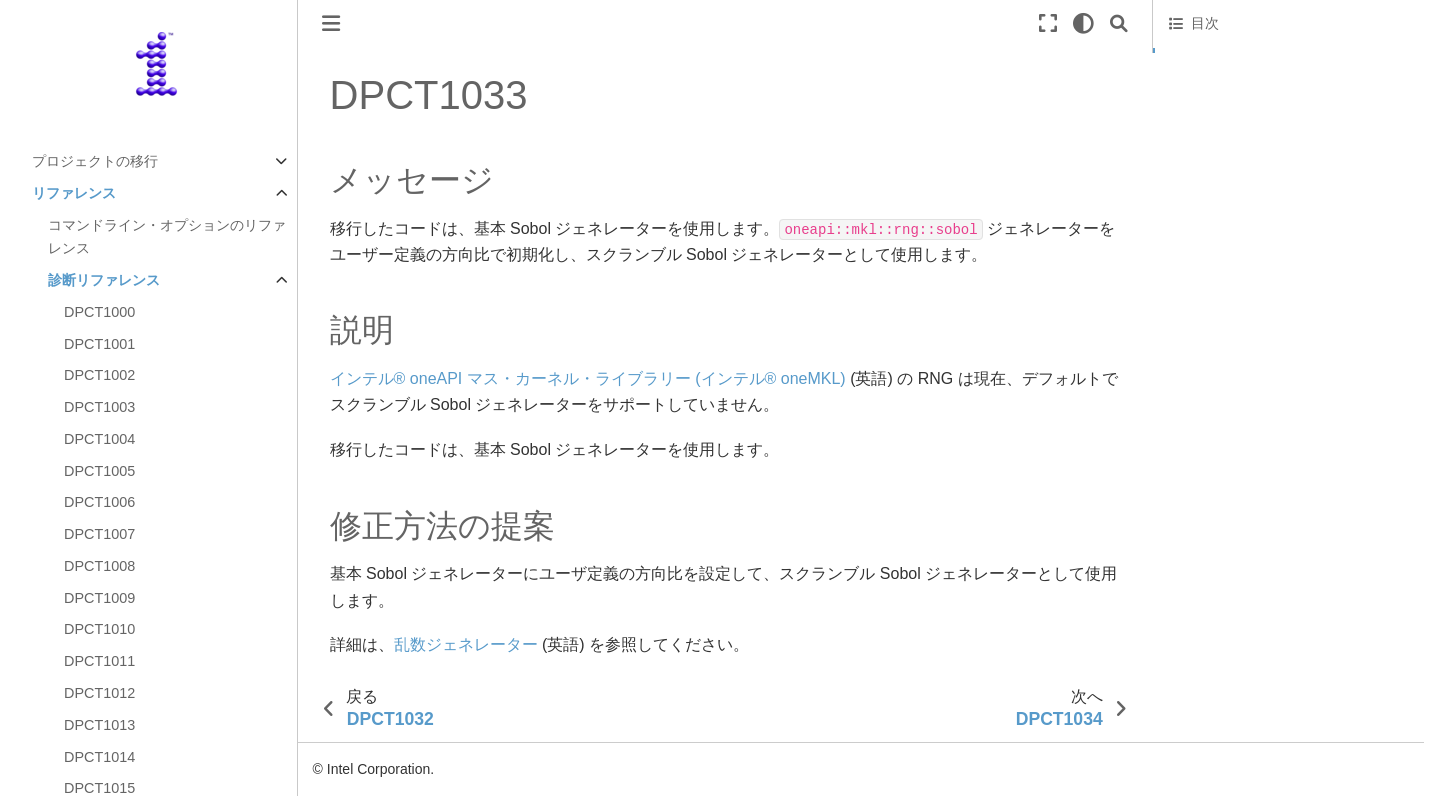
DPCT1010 (99, 629)
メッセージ (1206, 61)
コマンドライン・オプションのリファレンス (167, 237)
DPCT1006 (99, 502)
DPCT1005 (99, 471)
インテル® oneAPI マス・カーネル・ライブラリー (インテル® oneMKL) (588, 378)
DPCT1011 (99, 661)
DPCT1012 (99, 693)
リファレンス (74, 193)
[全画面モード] (1048, 23)
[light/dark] (1083, 23)
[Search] (1119, 23)
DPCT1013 (99, 725)
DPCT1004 (99, 439)
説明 (1183, 89)
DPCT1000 (99, 312)
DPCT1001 (99, 344)
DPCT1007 (99, 534)
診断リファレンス (104, 280)
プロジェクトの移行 (95, 161)
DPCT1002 (99, 375)
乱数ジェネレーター (466, 644)
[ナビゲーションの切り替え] (331, 23)
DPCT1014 (99, 757)
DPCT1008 (99, 566)
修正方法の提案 (1218, 117)
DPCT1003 (99, 407)
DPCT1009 (99, 598)
